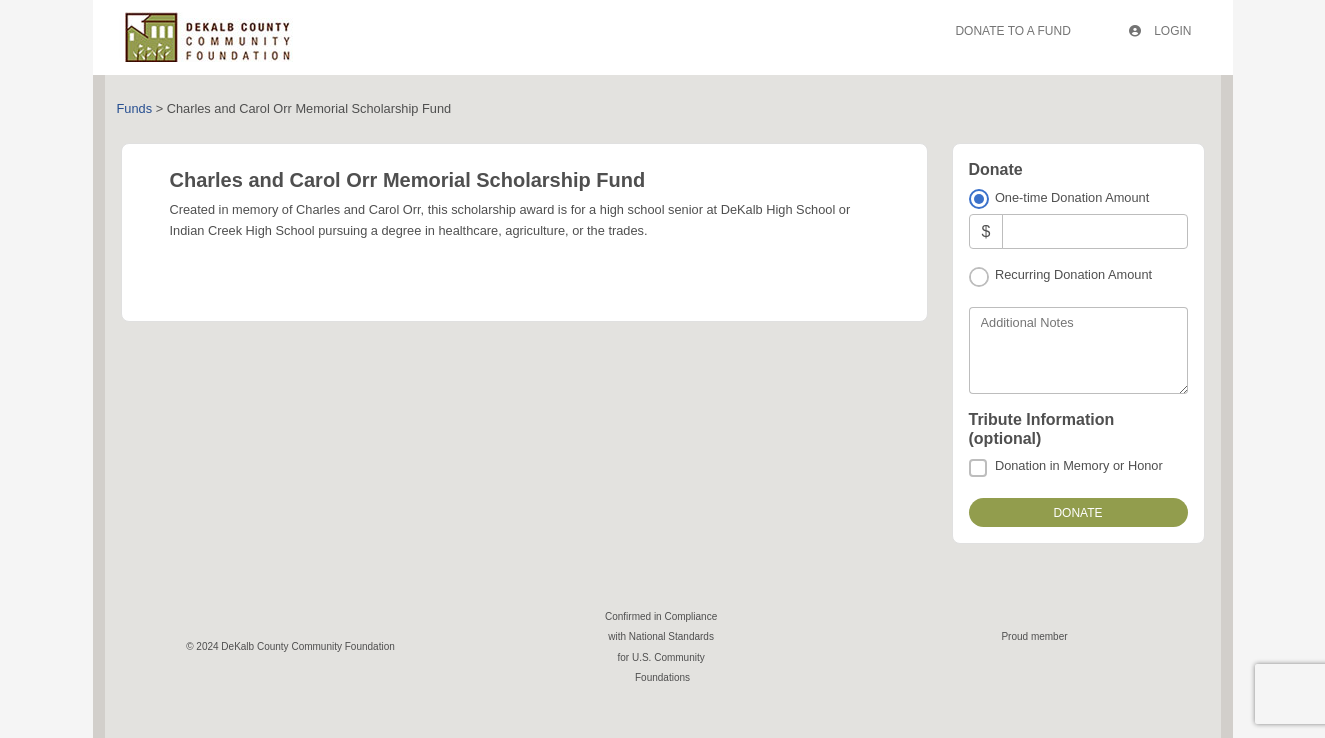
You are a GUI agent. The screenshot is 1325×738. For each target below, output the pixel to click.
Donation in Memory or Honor (1079, 465)
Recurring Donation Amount (1073, 274)
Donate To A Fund (1012, 31)
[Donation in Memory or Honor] (978, 468)
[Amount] (1094, 231)
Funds (135, 108)
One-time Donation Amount (1072, 197)
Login (1160, 31)
